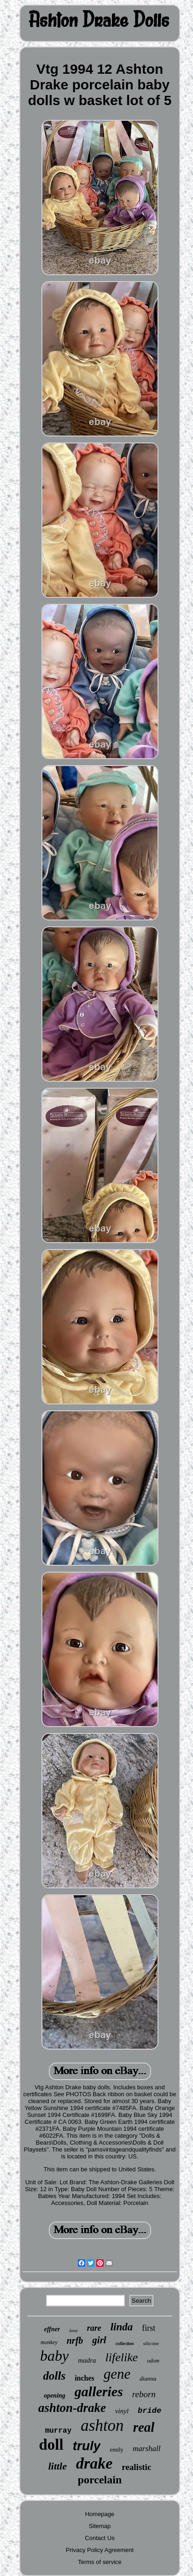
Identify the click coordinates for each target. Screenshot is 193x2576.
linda (122, 2327)
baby (54, 2355)
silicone (151, 2343)
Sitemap (100, 2526)
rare (94, 2328)
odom (153, 2361)
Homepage (100, 2514)
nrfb (75, 2340)
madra (87, 2360)
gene (117, 2374)
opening (54, 2395)
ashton (102, 2426)
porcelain (100, 2480)
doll (51, 2444)
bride (149, 2410)
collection (125, 2343)
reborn (144, 2394)
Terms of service (100, 2561)
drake (94, 2463)
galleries (99, 2391)
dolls (54, 2376)
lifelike (121, 2357)
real (144, 2427)
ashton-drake (72, 2408)
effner (52, 2329)
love (73, 2330)
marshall (146, 2448)
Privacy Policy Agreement (100, 2550)
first (148, 2328)
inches (84, 2378)
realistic (136, 2467)
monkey (49, 2342)
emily (116, 2449)
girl (99, 2340)
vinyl (122, 2411)
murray (58, 2431)
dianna (148, 2378)
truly (87, 2446)
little (57, 2466)
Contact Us (99, 2538)
